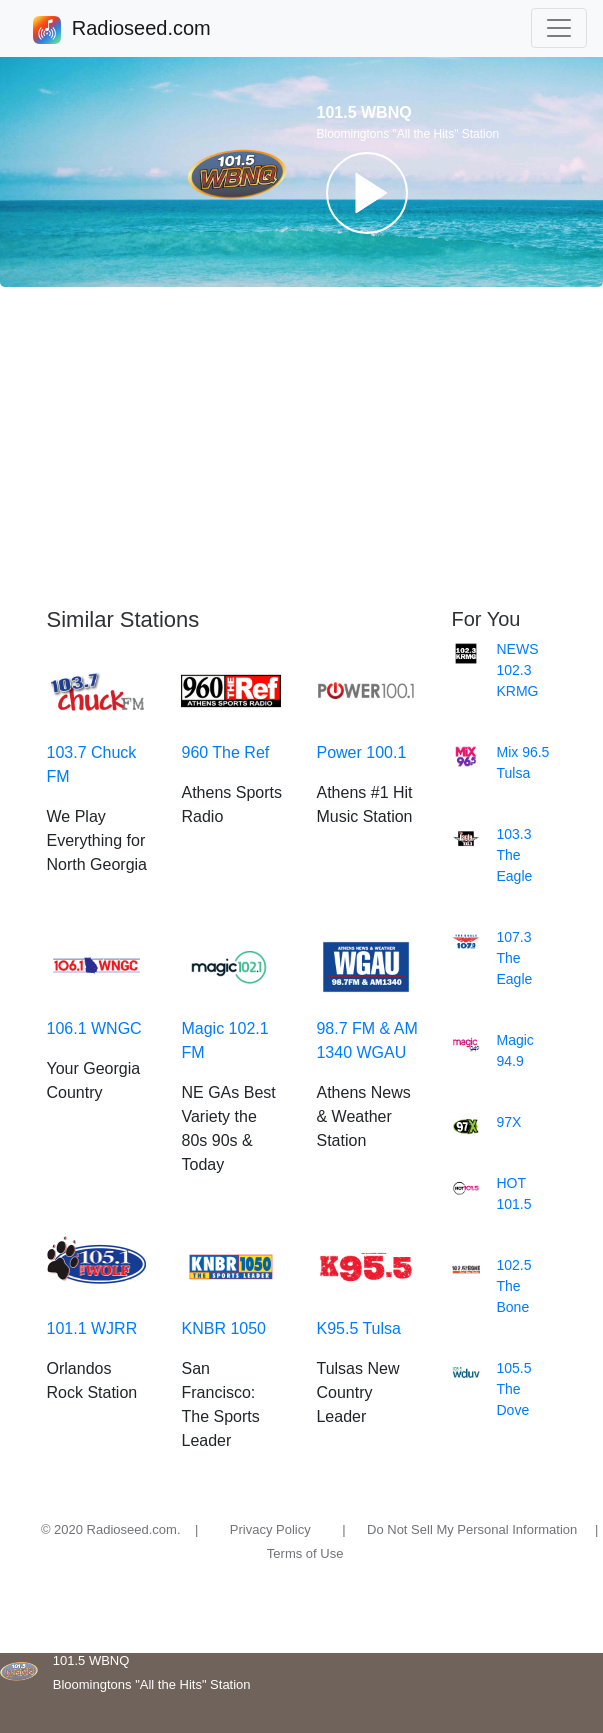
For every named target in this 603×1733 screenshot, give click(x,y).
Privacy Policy (270, 1529)
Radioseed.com (141, 30)
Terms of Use (305, 1553)
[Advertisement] (301, 447)
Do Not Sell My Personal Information (472, 1529)
